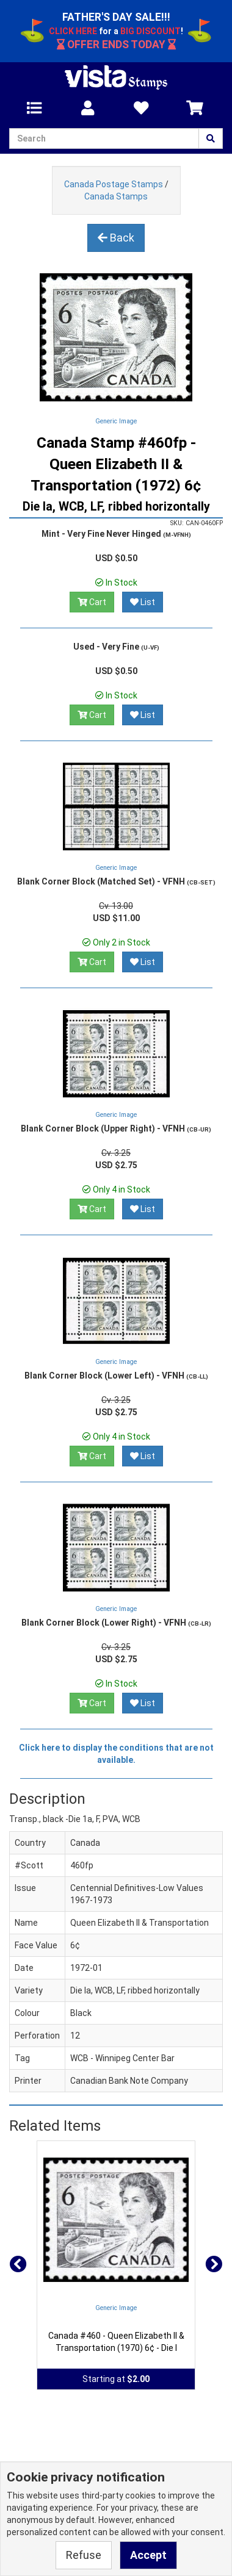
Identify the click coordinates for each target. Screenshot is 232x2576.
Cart (92, 602)
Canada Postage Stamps (113, 184)
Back (116, 237)
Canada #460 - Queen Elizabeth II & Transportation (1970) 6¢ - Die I (116, 2342)
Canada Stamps (116, 196)
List (142, 602)
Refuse (83, 2555)
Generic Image (116, 421)
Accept (148, 2555)
